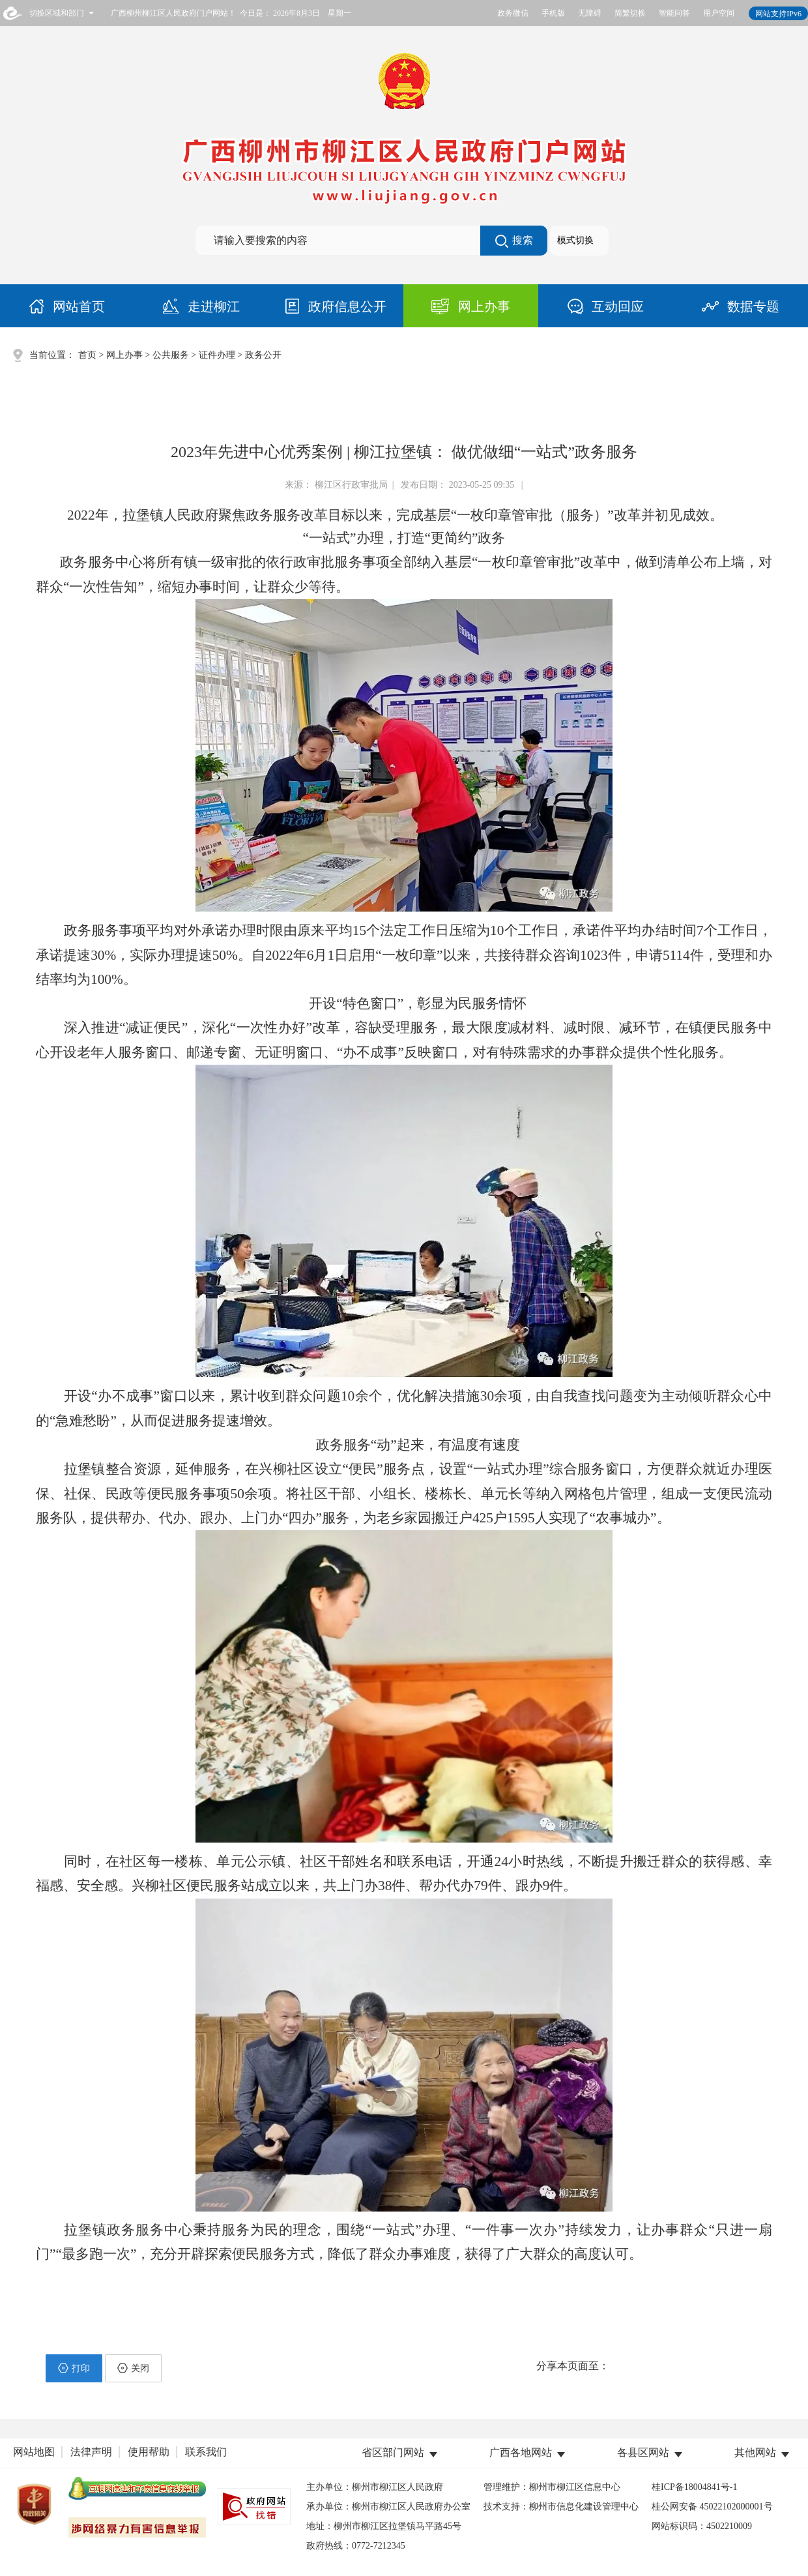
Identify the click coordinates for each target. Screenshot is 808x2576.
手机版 (553, 13)
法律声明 (91, 2451)
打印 (74, 2368)
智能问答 (674, 13)
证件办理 (217, 355)
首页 (87, 355)
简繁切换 (630, 13)
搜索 (514, 241)
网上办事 (124, 355)
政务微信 (512, 13)
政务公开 (263, 355)
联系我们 (206, 2451)
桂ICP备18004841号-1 (694, 2487)
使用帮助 (148, 2451)
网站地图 (34, 2451)
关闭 (133, 2368)
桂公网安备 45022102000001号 (712, 2506)
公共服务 (170, 355)
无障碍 (589, 13)
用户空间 (718, 13)
